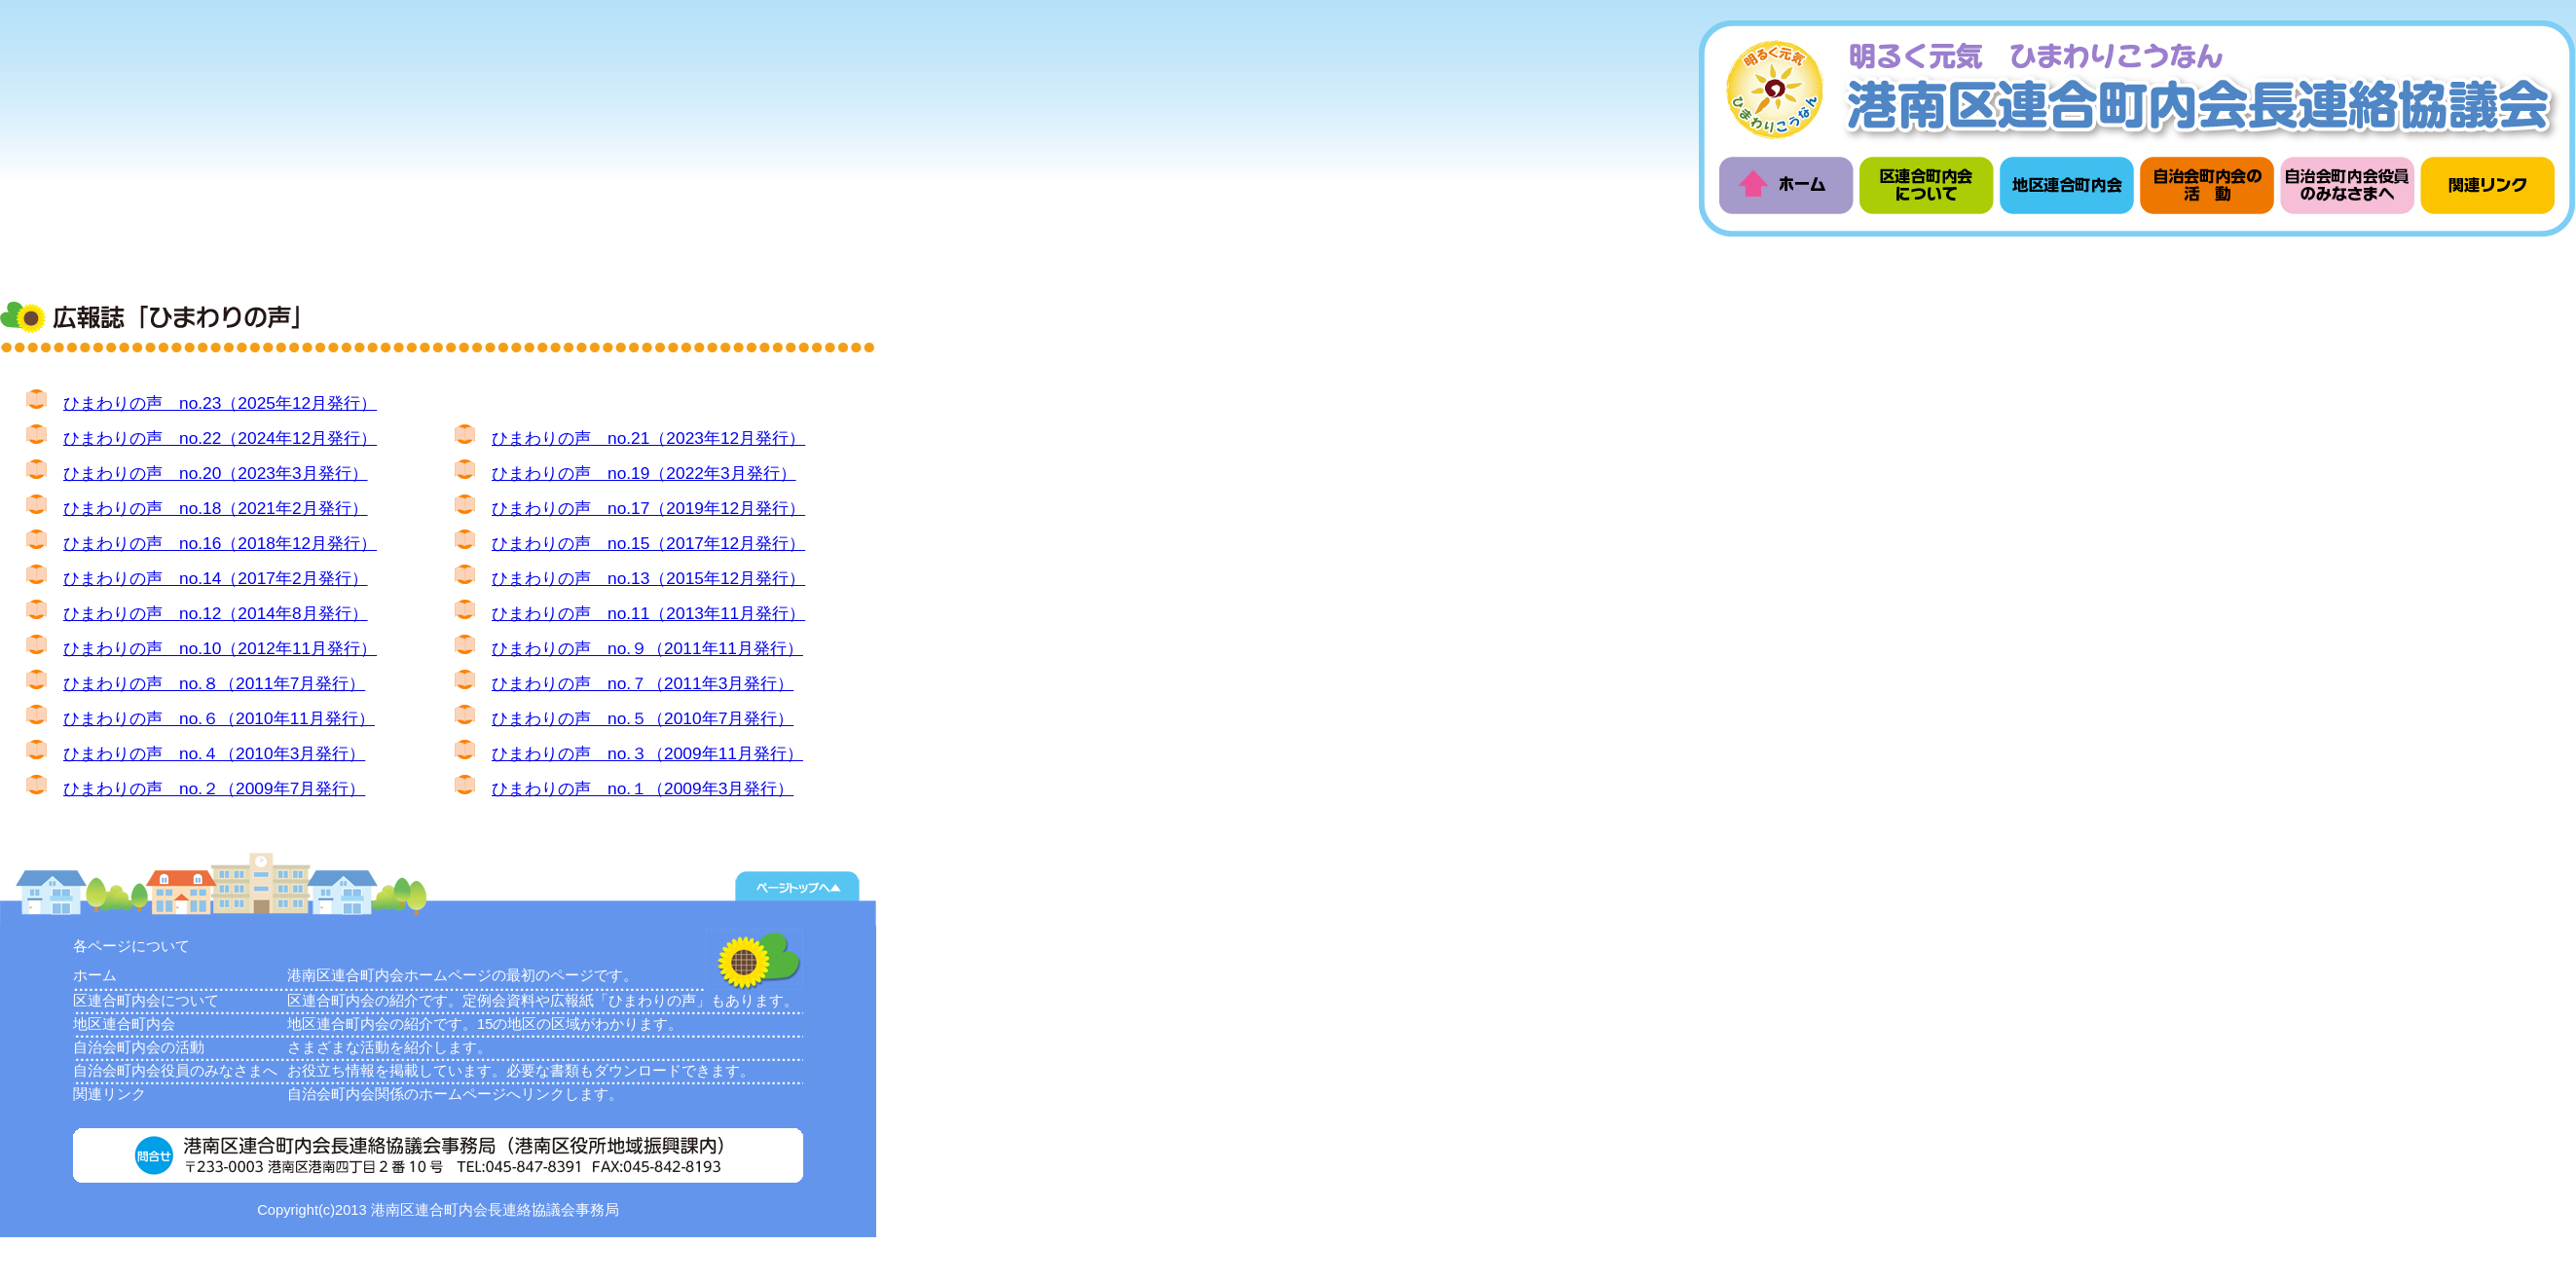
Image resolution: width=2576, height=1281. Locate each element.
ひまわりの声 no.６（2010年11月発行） (219, 718)
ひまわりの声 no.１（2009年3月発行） (642, 788)
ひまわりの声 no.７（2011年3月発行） (642, 683)
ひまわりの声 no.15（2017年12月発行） (648, 543)
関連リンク (109, 1094)
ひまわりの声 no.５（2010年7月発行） (642, 718)
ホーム (95, 975)
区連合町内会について (146, 1000)
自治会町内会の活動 (138, 1047)
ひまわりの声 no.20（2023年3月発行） (215, 473)
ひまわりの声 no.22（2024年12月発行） (220, 438)
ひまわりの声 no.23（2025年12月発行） (220, 403)
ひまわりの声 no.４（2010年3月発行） (214, 753)
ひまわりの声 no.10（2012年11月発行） (220, 648)
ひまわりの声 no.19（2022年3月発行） (644, 473)
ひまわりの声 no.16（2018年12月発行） (220, 543)
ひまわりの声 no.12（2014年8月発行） (215, 613)
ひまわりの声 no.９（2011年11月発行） (647, 648)
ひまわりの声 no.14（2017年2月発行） (215, 578)
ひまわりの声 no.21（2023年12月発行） (648, 438)
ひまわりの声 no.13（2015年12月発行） (648, 578)
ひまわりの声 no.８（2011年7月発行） (214, 683)
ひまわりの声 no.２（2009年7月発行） (214, 788)
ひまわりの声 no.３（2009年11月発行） (647, 753)
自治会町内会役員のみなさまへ (175, 1071)
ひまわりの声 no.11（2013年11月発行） (648, 613)
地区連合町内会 (124, 1024)
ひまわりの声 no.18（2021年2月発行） (215, 508)
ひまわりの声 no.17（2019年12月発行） (648, 508)
